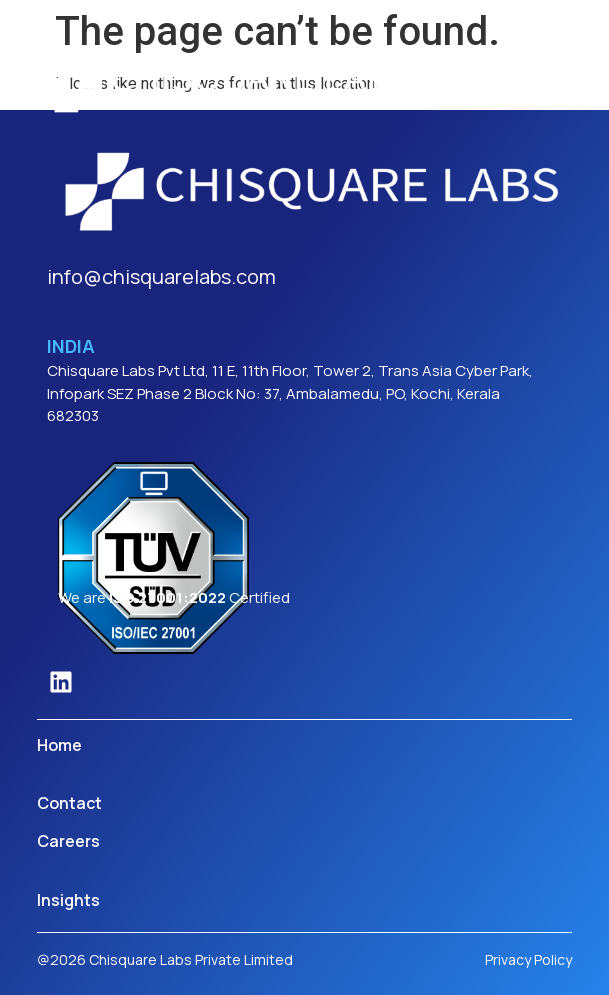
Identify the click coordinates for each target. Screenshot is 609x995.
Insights (68, 900)
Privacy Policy (528, 959)
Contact (69, 803)
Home (59, 745)
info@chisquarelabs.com (161, 276)
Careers (68, 841)
